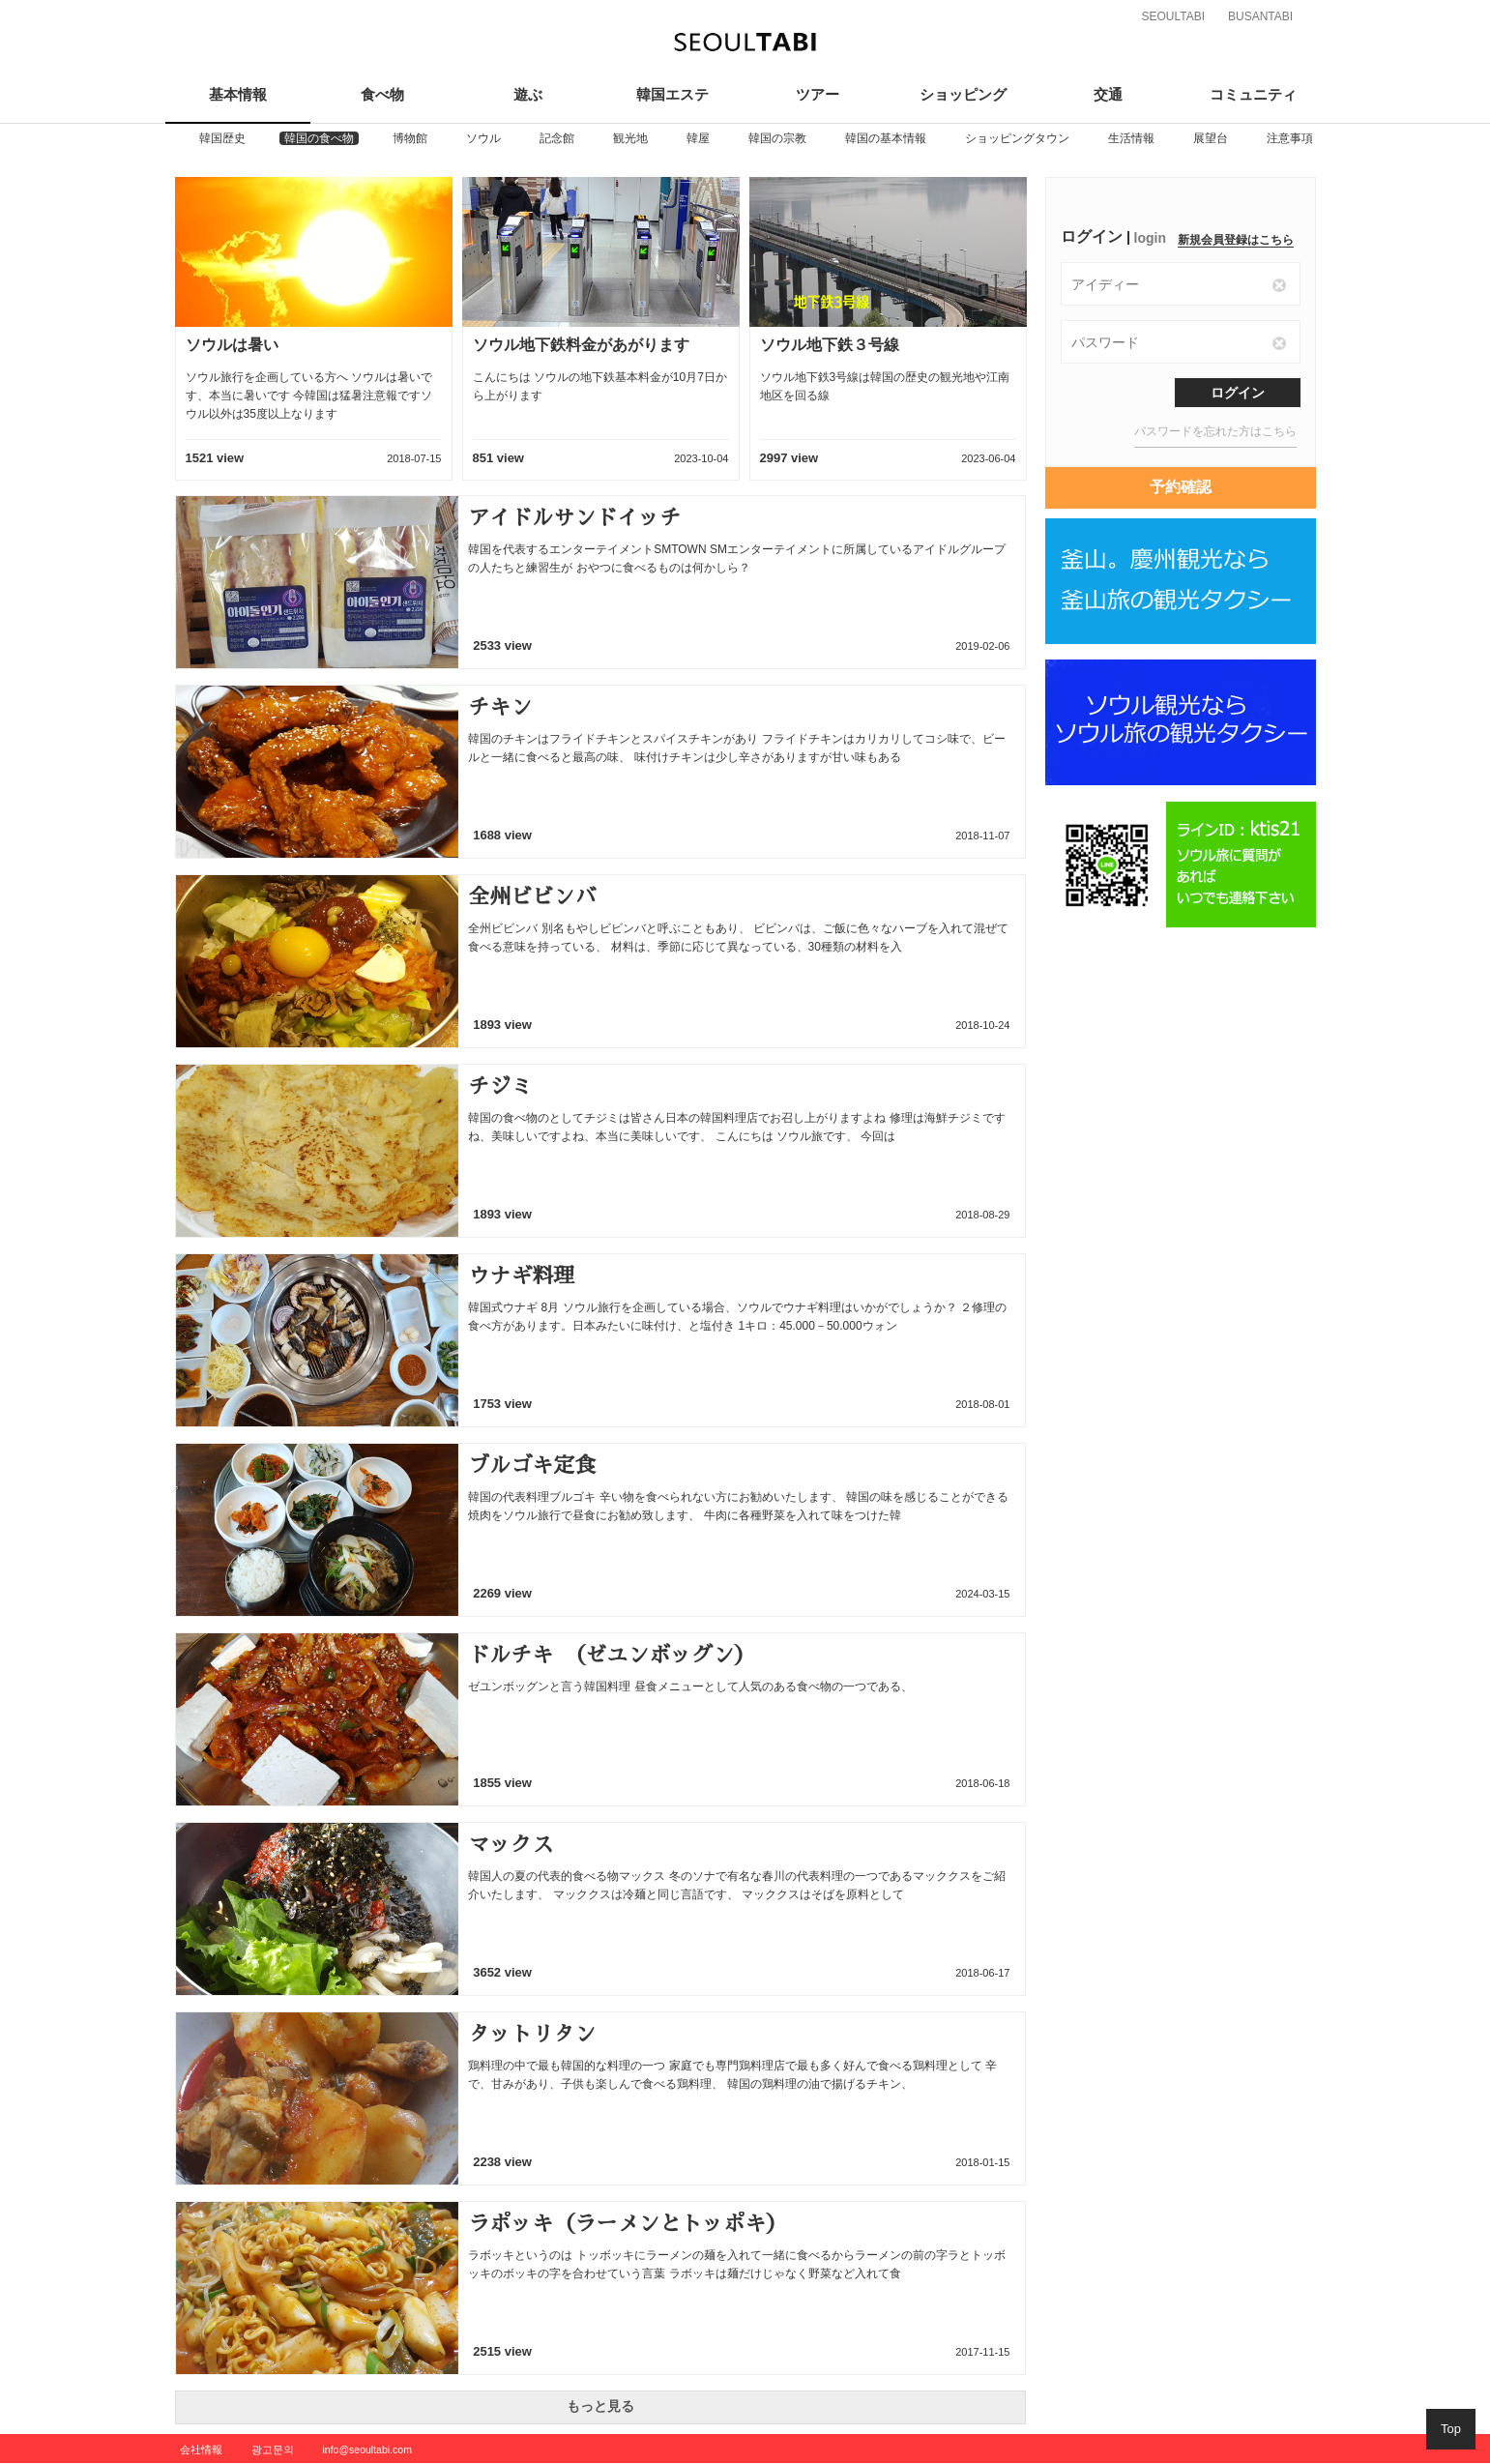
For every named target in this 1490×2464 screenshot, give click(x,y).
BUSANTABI (1260, 16)
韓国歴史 (222, 138)
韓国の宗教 (777, 138)
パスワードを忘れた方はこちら (1215, 431)
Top (1451, 2428)
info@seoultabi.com (367, 2449)
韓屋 (698, 138)
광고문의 (272, 2449)
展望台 (1210, 138)
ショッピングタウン (1017, 138)
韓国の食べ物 (319, 138)
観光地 (630, 138)
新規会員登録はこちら (1236, 240)
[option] (222, 138)
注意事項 (1290, 138)
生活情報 (1131, 138)
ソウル (483, 138)
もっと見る (600, 2406)
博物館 (410, 138)
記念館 (557, 138)
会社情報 (201, 2449)
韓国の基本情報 (885, 138)
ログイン (1238, 392)
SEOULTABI (1174, 16)
